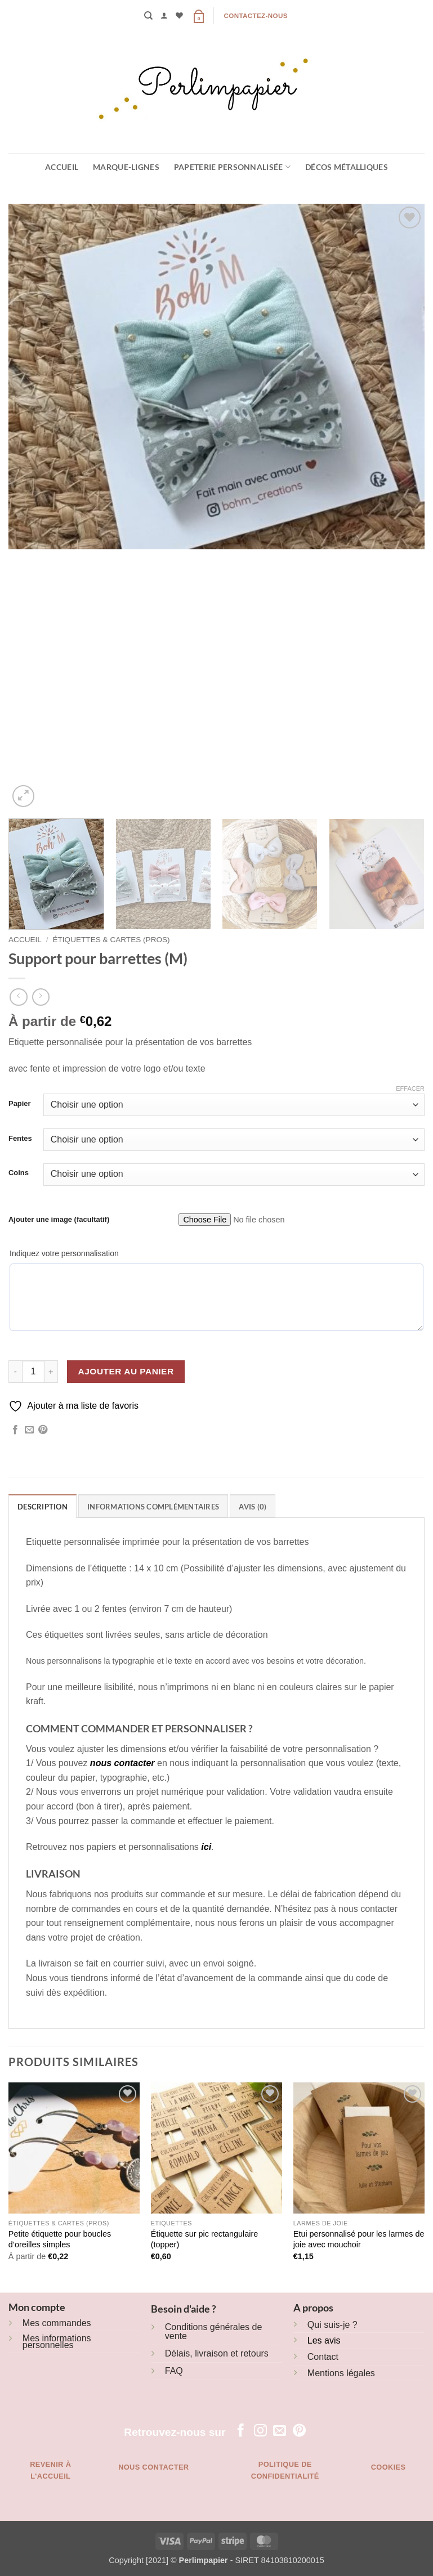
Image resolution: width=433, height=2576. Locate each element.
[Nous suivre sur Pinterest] (299, 2431)
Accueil (61, 167)
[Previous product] (41, 997)
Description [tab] (42, 1506)
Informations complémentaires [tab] (153, 1506)
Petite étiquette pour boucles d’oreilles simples (59, 2239)
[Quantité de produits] (33, 1371)
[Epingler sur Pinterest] (42, 1430)
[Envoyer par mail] (29, 1430)
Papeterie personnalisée (232, 167)
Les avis (324, 2340)
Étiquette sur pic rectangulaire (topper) (204, 2239)
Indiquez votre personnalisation (64, 1253)
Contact (322, 2357)
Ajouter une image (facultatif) (58, 1219)
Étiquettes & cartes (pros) (110, 939)
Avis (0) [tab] (252, 1506)
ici (206, 1847)
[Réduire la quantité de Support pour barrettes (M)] (15, 1371)
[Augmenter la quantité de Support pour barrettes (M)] (51, 1371)
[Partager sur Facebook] (15, 1430)
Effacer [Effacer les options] (410, 1088)
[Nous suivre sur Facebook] (240, 2431)
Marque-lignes (126, 167)
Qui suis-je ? (332, 2324)
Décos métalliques (346, 167)
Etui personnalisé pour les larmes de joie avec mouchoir (359, 2239)
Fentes (20, 1139)
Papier (19, 1104)
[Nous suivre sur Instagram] (260, 2431)
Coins (18, 1173)
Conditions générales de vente (213, 2331)
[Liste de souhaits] (179, 15)
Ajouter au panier (126, 1371)
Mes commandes (57, 2323)
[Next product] (18, 997)
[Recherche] (148, 16)
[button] (164, 15)
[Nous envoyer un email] (279, 2431)
